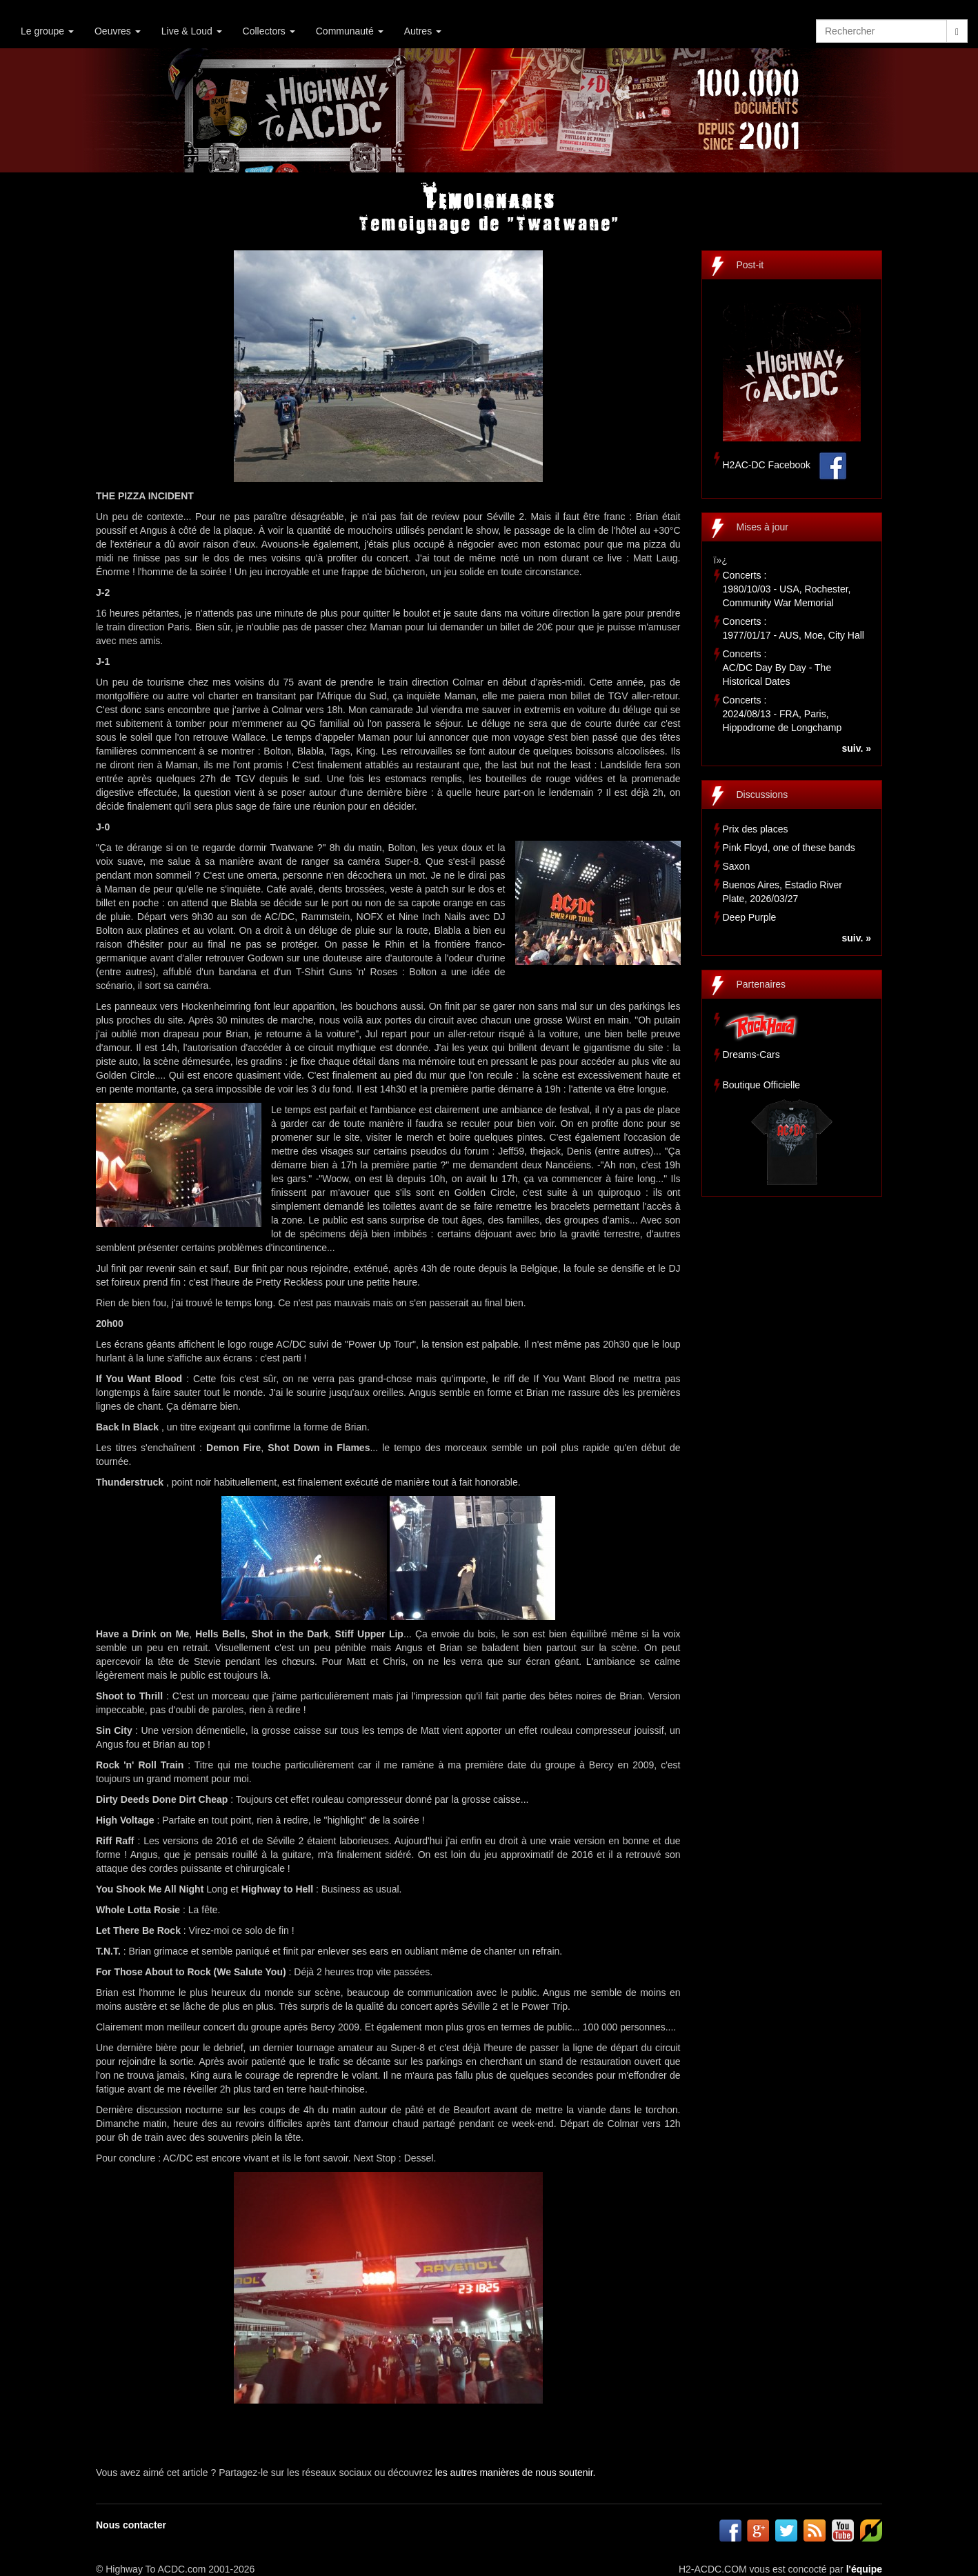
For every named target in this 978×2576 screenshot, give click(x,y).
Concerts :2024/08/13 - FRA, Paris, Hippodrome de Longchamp (782, 714)
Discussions (762, 794)
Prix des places (755, 829)
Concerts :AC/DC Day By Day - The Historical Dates (777, 667)
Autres (422, 31)
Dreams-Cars (751, 1054)
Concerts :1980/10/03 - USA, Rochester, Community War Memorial (787, 589)
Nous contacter (131, 2524)
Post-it (750, 264)
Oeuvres (117, 31)
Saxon (736, 866)
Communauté (349, 31)
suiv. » (856, 748)
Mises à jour (762, 526)
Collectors (269, 31)
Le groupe (47, 31)
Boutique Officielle (762, 1084)
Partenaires (761, 984)
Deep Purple (750, 917)
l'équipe (864, 2569)
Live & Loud (191, 31)
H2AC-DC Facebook (767, 464)
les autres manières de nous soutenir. (515, 2472)
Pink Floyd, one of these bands (789, 847)
